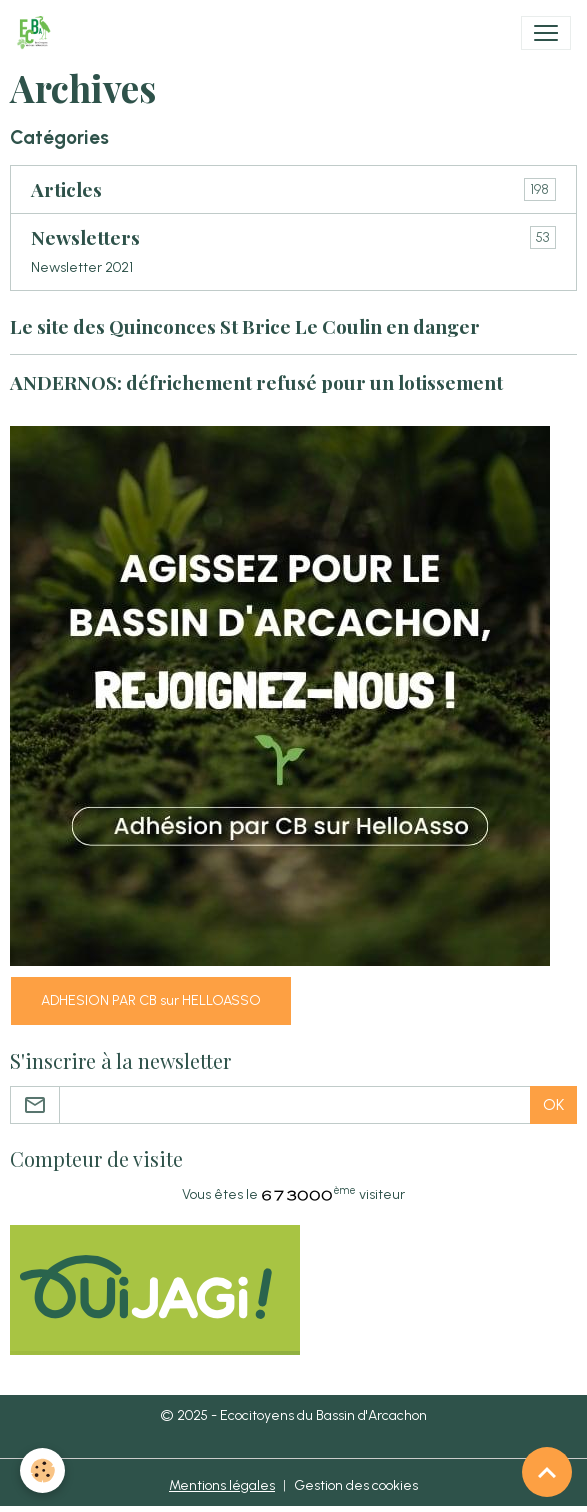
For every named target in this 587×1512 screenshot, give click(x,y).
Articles (66, 189)
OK (553, 1104)
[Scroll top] (547, 1472)
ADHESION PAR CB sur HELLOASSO (151, 1000)
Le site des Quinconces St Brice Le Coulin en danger (245, 326)
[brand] (37, 33)
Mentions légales (222, 1485)
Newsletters (85, 237)
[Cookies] (42, 1470)
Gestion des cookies (356, 1485)
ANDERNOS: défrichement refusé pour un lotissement (256, 382)
